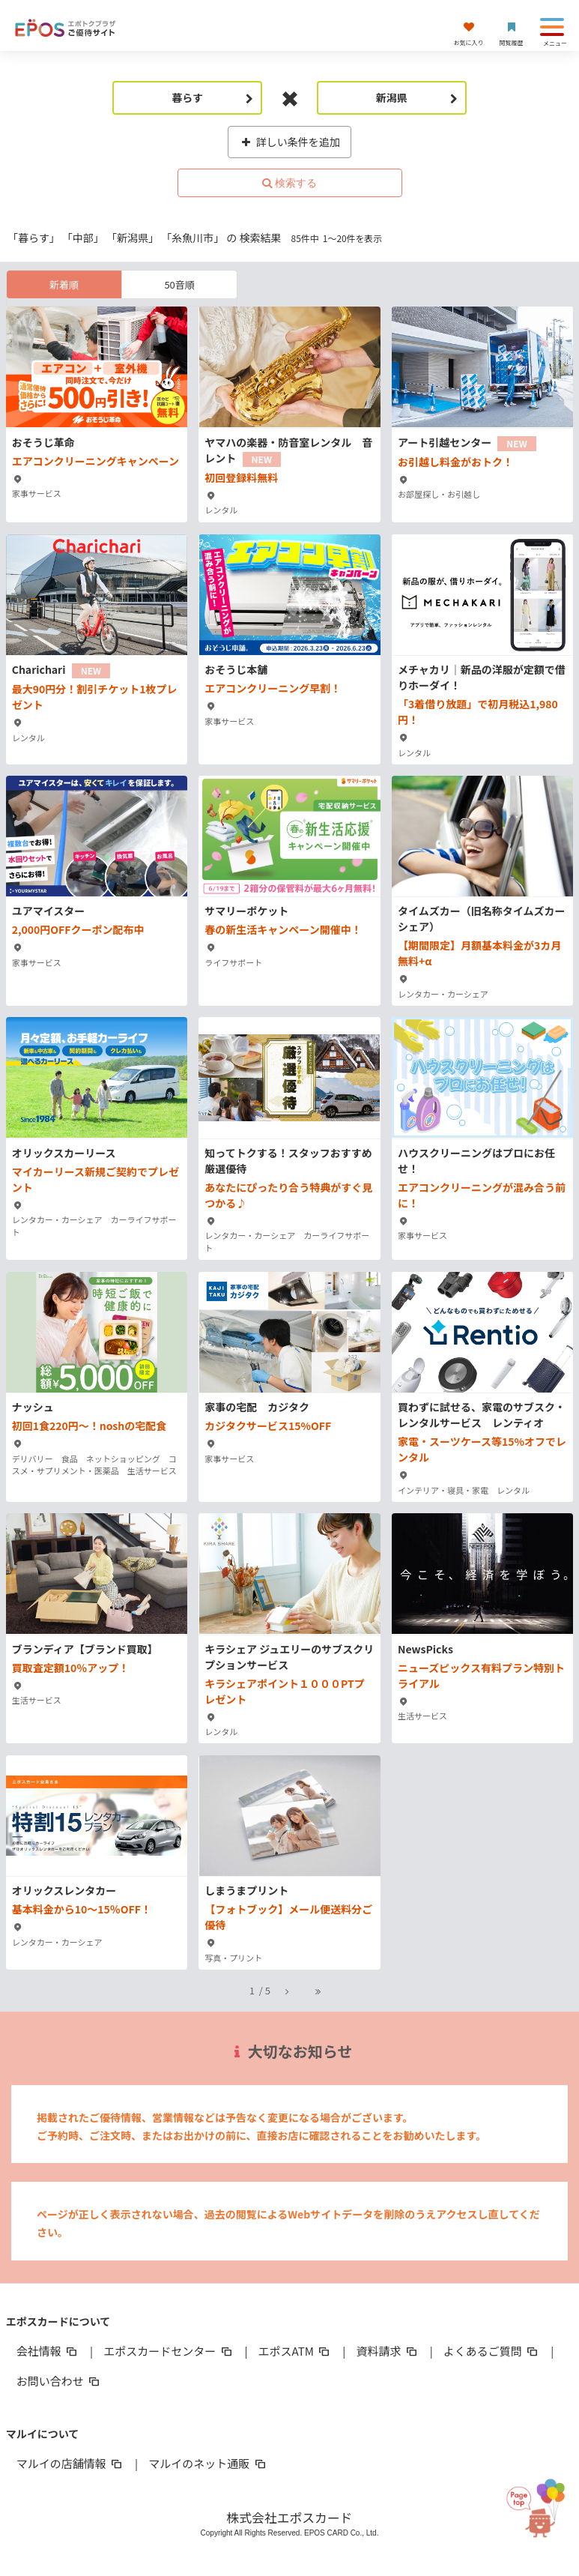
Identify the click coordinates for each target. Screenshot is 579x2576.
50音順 (179, 284)
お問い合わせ (59, 2381)
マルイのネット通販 (207, 2463)
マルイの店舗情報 (70, 2463)
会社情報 (47, 2351)
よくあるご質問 (491, 2351)
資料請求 (387, 2351)
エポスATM (295, 2351)
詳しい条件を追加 (289, 141)
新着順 (64, 284)
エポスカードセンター (168, 2351)
